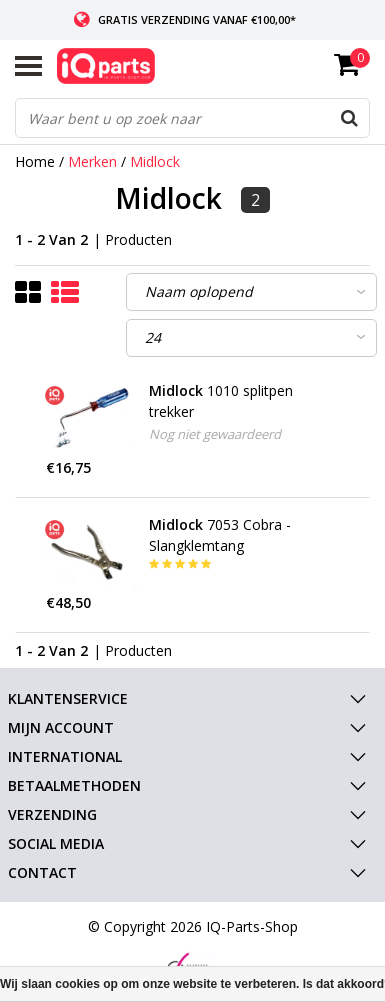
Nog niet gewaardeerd (215, 434)
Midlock (155, 161)
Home (35, 161)
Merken (92, 161)
